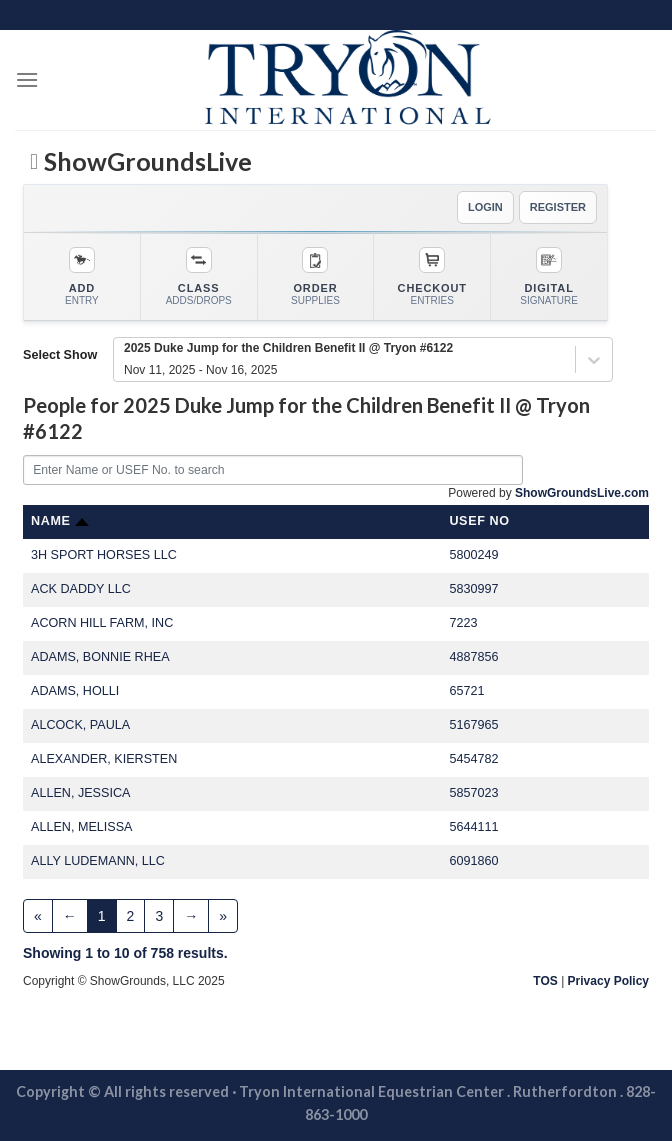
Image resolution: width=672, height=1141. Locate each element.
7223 (463, 623)
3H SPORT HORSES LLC (104, 555)
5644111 (473, 827)
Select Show (60, 355)
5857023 (473, 793)
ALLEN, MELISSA (82, 827)
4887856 (473, 657)
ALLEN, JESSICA (80, 793)
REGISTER (558, 207)
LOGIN (485, 207)
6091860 (473, 861)
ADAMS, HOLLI (75, 691)
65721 (466, 691)
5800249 (473, 555)
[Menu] (27, 79)
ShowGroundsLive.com (582, 493)
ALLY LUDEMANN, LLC (98, 861)
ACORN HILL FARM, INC (102, 623)
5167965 (473, 725)
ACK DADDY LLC (81, 589)
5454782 (473, 759)
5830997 (473, 589)
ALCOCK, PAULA (80, 725)
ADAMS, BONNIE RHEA (100, 657)
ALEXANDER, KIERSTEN (104, 759)
